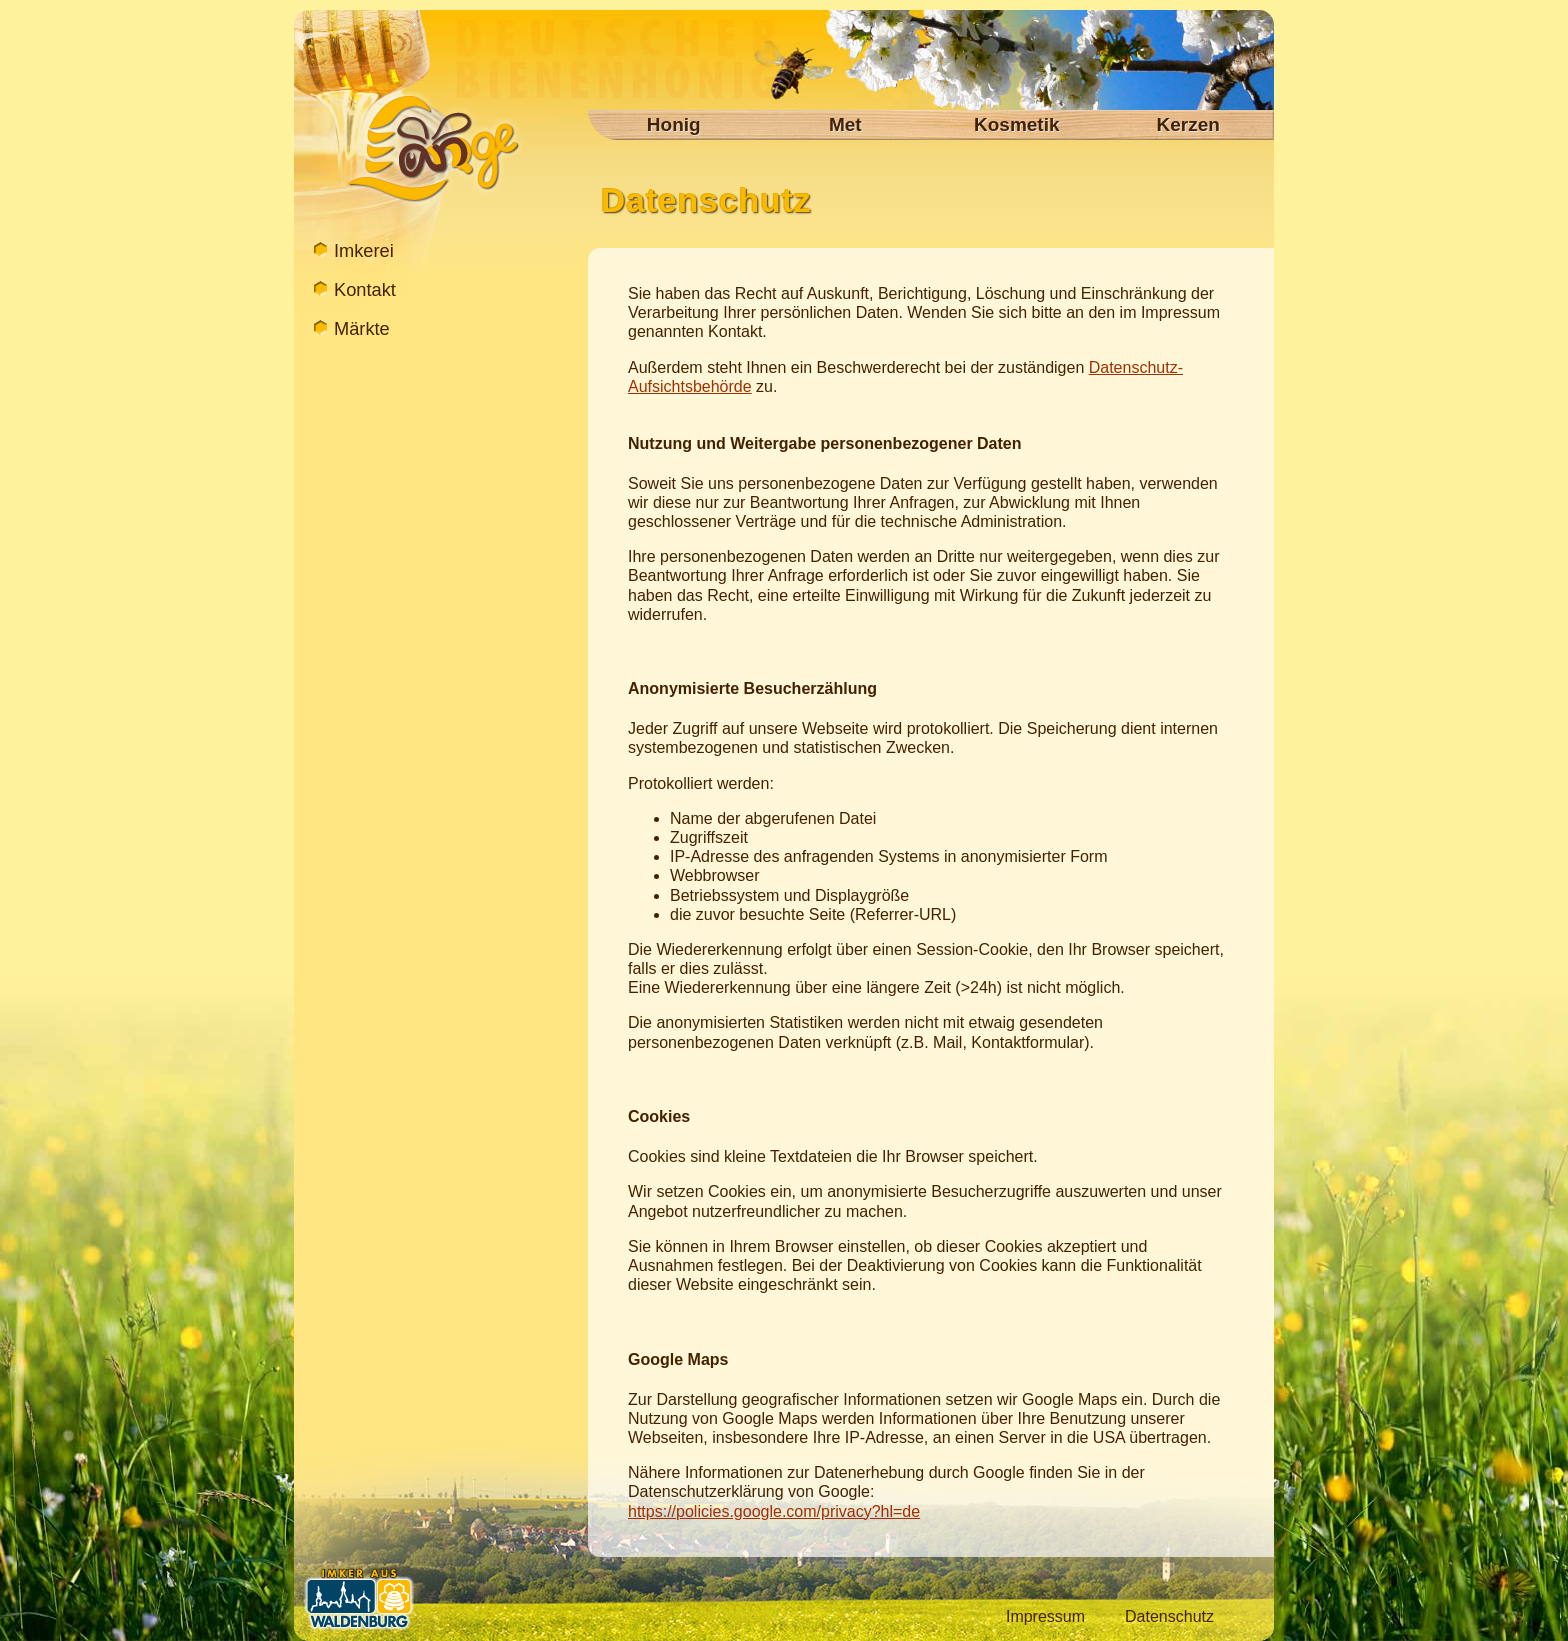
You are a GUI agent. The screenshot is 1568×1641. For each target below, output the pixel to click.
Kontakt (359, 289)
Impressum (1045, 1616)
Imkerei (359, 250)
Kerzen (1188, 124)
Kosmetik (1017, 124)
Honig (674, 124)
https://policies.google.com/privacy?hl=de (774, 1511)
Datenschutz (1169, 1616)
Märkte (359, 328)
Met (845, 124)
